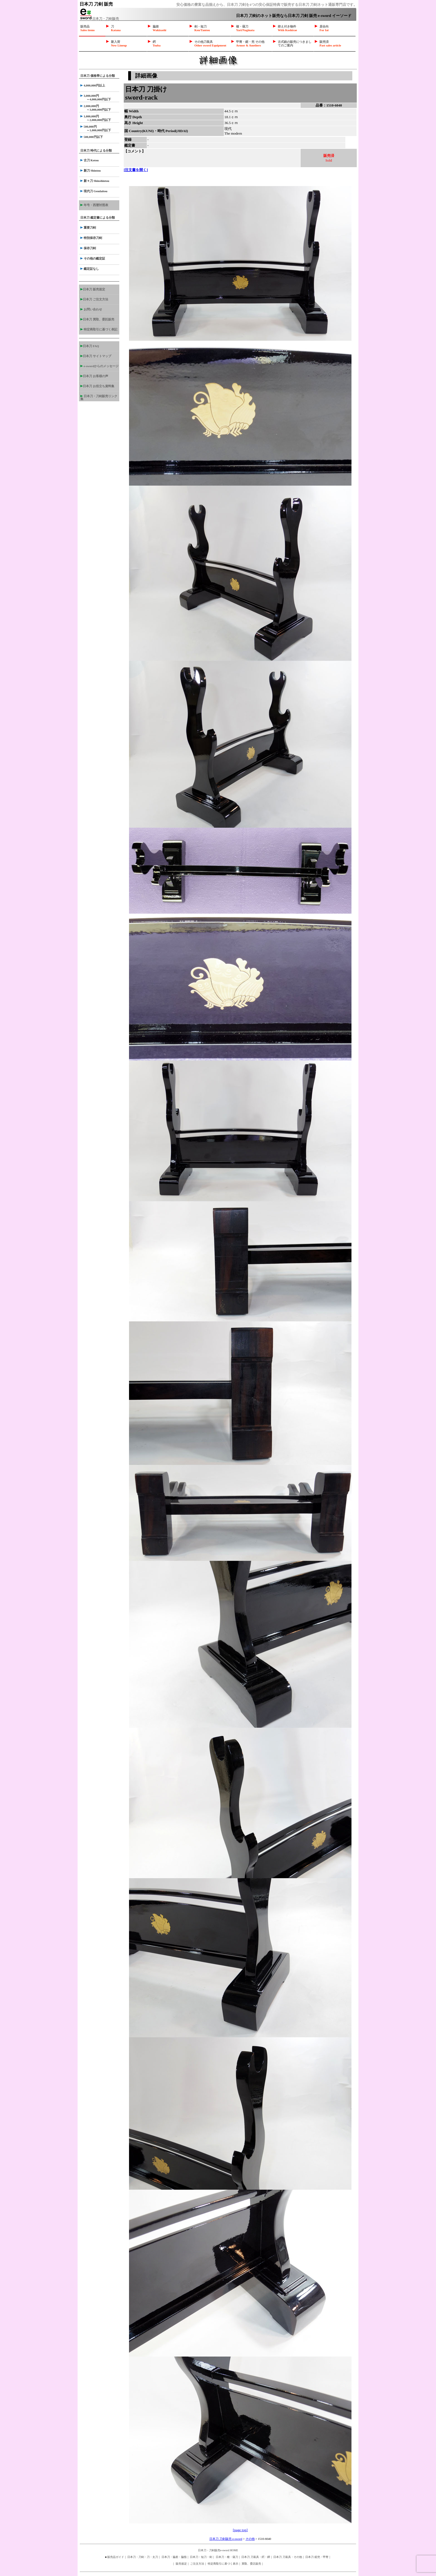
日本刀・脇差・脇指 (174, 2556)
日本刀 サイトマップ (95, 356)
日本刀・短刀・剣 (201, 2556)
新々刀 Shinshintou (94, 180)
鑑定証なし (89, 268)
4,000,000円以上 (92, 85)
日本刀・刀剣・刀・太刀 (142, 2556)
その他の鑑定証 (92, 258)
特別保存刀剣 (91, 237)
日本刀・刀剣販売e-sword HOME (218, 2550)
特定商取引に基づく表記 (98, 329)
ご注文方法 (197, 2563)
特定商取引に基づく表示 (223, 2563)
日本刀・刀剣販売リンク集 (98, 397)
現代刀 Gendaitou (93, 191)
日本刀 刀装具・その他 (287, 2556)
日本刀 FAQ (89, 346)
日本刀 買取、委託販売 (97, 319)
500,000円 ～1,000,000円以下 (95, 128)
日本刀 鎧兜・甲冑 (316, 2556)
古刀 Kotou (89, 160)
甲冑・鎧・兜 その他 (250, 43)
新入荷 (119, 43)
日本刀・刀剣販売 (99, 19)
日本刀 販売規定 (92, 289)
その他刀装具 (210, 43)
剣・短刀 (202, 28)
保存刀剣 (88, 248)
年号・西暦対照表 (94, 205)
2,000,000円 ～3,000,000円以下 (95, 107)
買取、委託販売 (251, 2563)
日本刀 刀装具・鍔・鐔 (255, 2556)
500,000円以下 (91, 137)
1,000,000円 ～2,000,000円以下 (95, 118)
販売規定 (181, 2563)
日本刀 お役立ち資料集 (97, 386)
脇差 (159, 28)
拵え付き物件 (287, 28)
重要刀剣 (88, 227)
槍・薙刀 (245, 28)
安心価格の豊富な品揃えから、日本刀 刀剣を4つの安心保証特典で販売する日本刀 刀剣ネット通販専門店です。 (266, 5)
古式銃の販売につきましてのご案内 (294, 43)
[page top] (240, 2530)
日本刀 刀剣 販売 (96, 4)
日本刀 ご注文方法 (94, 299)
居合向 (324, 28)
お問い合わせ (91, 309)
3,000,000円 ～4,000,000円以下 (95, 97)
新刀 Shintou (90, 170)
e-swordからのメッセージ (99, 366)
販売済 (330, 43)
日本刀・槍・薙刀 (227, 2556)
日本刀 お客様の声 (94, 376)
